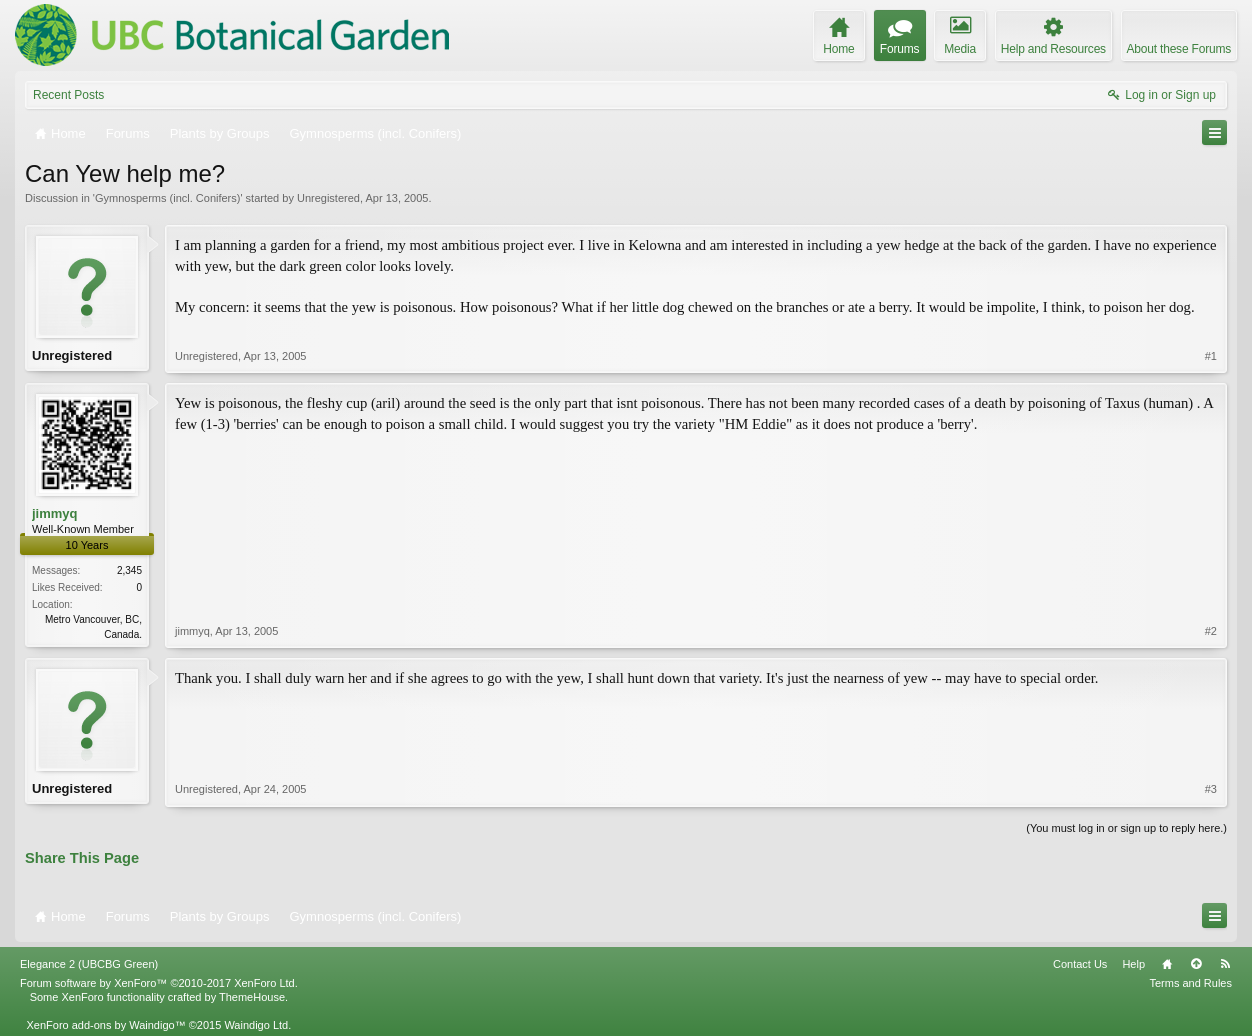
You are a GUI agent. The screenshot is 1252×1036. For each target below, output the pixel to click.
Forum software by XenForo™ (159, 983)
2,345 (129, 570)
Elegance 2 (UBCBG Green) (89, 964)
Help (1133, 964)
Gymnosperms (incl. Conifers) (167, 198)
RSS (1225, 964)
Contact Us (1080, 964)
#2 (1211, 631)
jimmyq (55, 513)
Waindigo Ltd (256, 1025)
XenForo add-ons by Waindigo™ (105, 1025)
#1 (1211, 356)
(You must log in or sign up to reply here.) (1126, 828)
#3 (1211, 789)
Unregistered (328, 198)
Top (1196, 964)
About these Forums (1179, 49)
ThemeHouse (252, 997)
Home (1167, 964)
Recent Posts (68, 95)
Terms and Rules (1190, 983)
